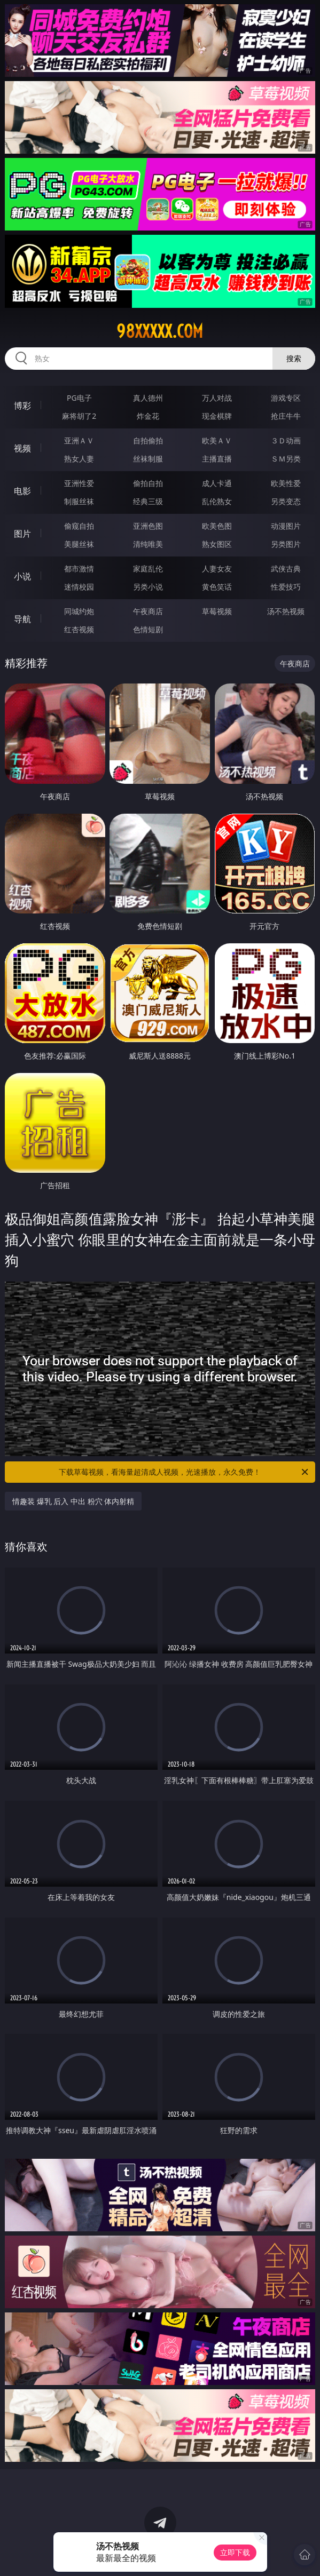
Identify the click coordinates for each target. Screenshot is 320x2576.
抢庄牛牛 (286, 416)
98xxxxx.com (159, 331)
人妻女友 (217, 568)
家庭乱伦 (148, 568)
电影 (22, 491)
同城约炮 (79, 611)
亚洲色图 (148, 526)
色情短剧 (148, 629)
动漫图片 (286, 526)
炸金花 (148, 416)
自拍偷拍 (148, 440)
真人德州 (148, 398)
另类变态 (286, 501)
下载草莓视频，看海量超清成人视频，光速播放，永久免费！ (184, 1472)
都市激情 (79, 568)
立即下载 (235, 2552)
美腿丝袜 (79, 544)
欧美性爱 (286, 483)
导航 (22, 619)
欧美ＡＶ (217, 440)
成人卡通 (217, 483)
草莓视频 (217, 611)
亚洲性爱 (79, 483)
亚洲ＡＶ (79, 440)
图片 (22, 533)
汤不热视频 (286, 611)
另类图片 (286, 544)
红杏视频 (79, 629)
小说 (22, 576)
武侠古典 (286, 568)
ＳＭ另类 (286, 459)
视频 (22, 448)
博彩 (22, 405)
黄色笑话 (217, 587)
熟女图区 (217, 544)
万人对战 (217, 398)
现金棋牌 (217, 416)
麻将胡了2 (79, 416)
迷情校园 (79, 587)
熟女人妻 (79, 459)
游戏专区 (286, 398)
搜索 (293, 358)
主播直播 (217, 459)
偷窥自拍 (79, 526)
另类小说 (148, 587)
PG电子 (79, 398)
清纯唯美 (148, 544)
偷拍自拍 (148, 483)
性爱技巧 (286, 587)
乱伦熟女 (217, 501)
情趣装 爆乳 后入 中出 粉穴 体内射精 (73, 1501)
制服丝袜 (79, 501)
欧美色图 (217, 526)
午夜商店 (148, 611)
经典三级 (148, 501)
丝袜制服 (148, 459)
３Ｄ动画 (286, 440)
